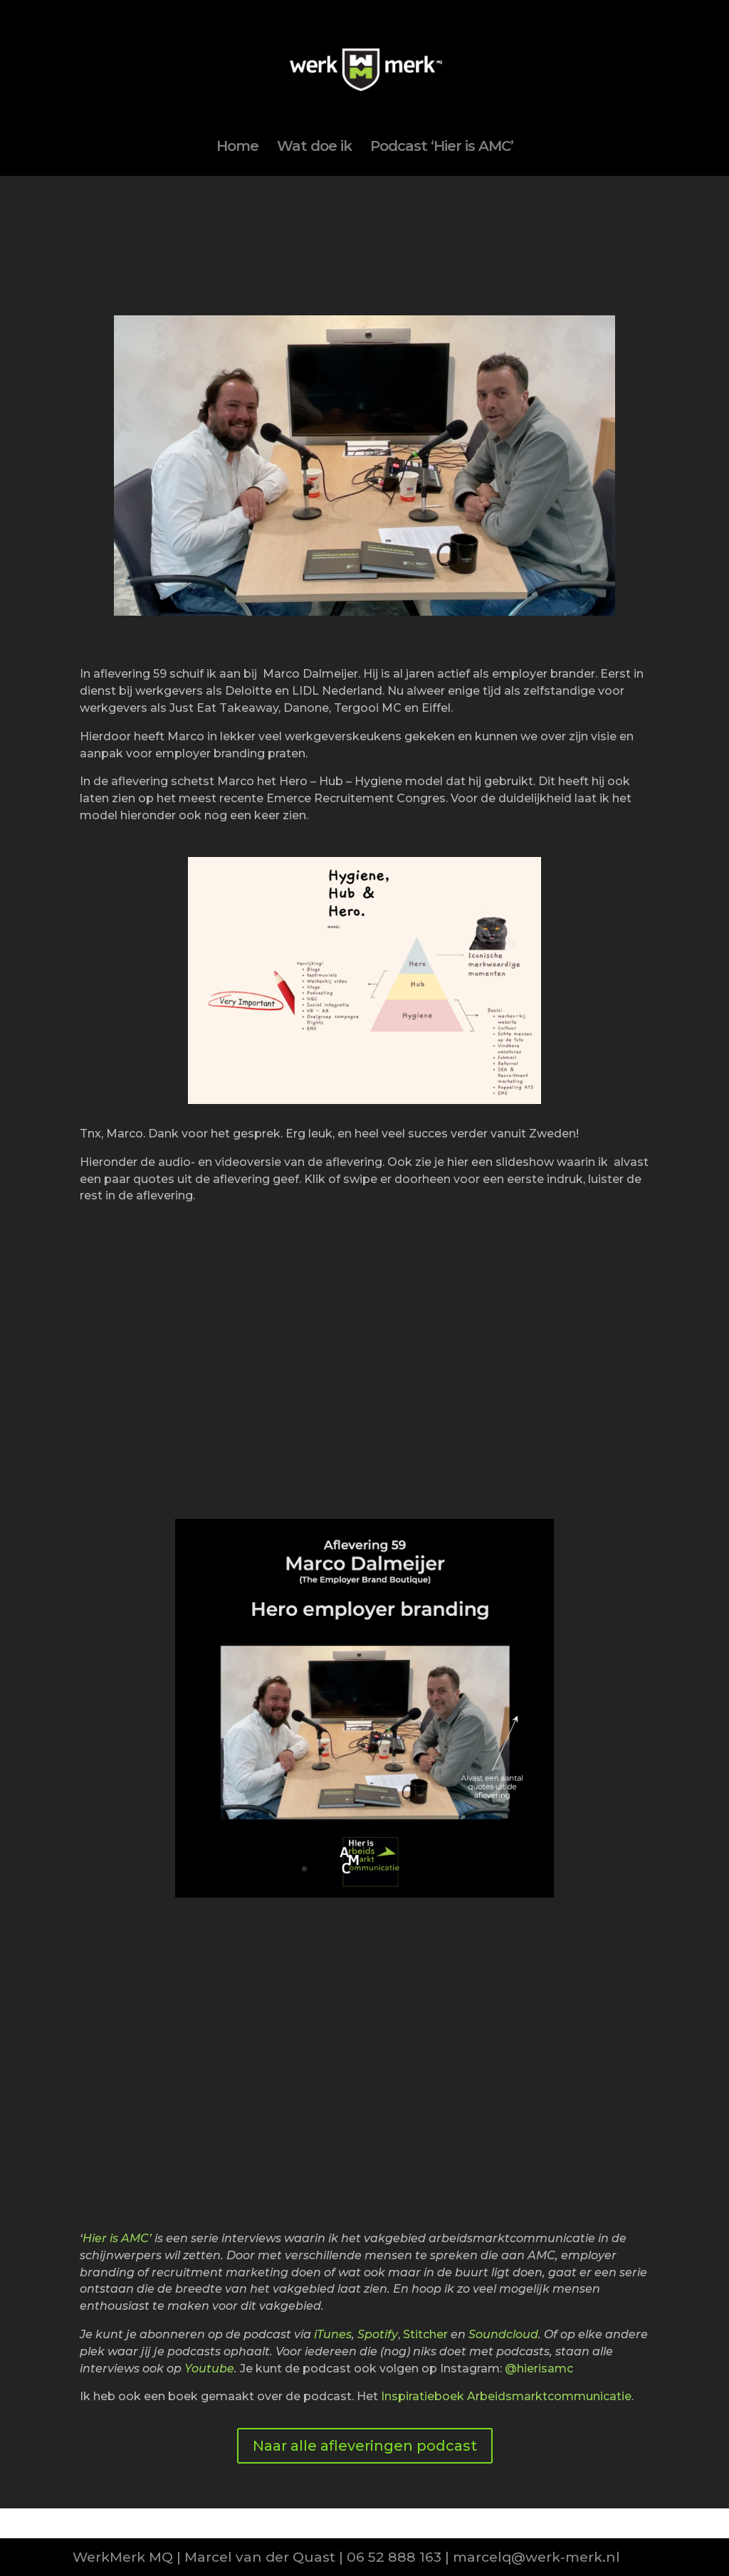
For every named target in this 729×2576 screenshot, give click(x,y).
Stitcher (425, 2334)
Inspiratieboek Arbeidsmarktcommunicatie (506, 2396)
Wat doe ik (314, 147)
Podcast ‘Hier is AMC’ (441, 147)
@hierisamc (539, 2368)
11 (425, 1868)
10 (413, 1868)
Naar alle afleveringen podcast (365, 2445)
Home (237, 147)
